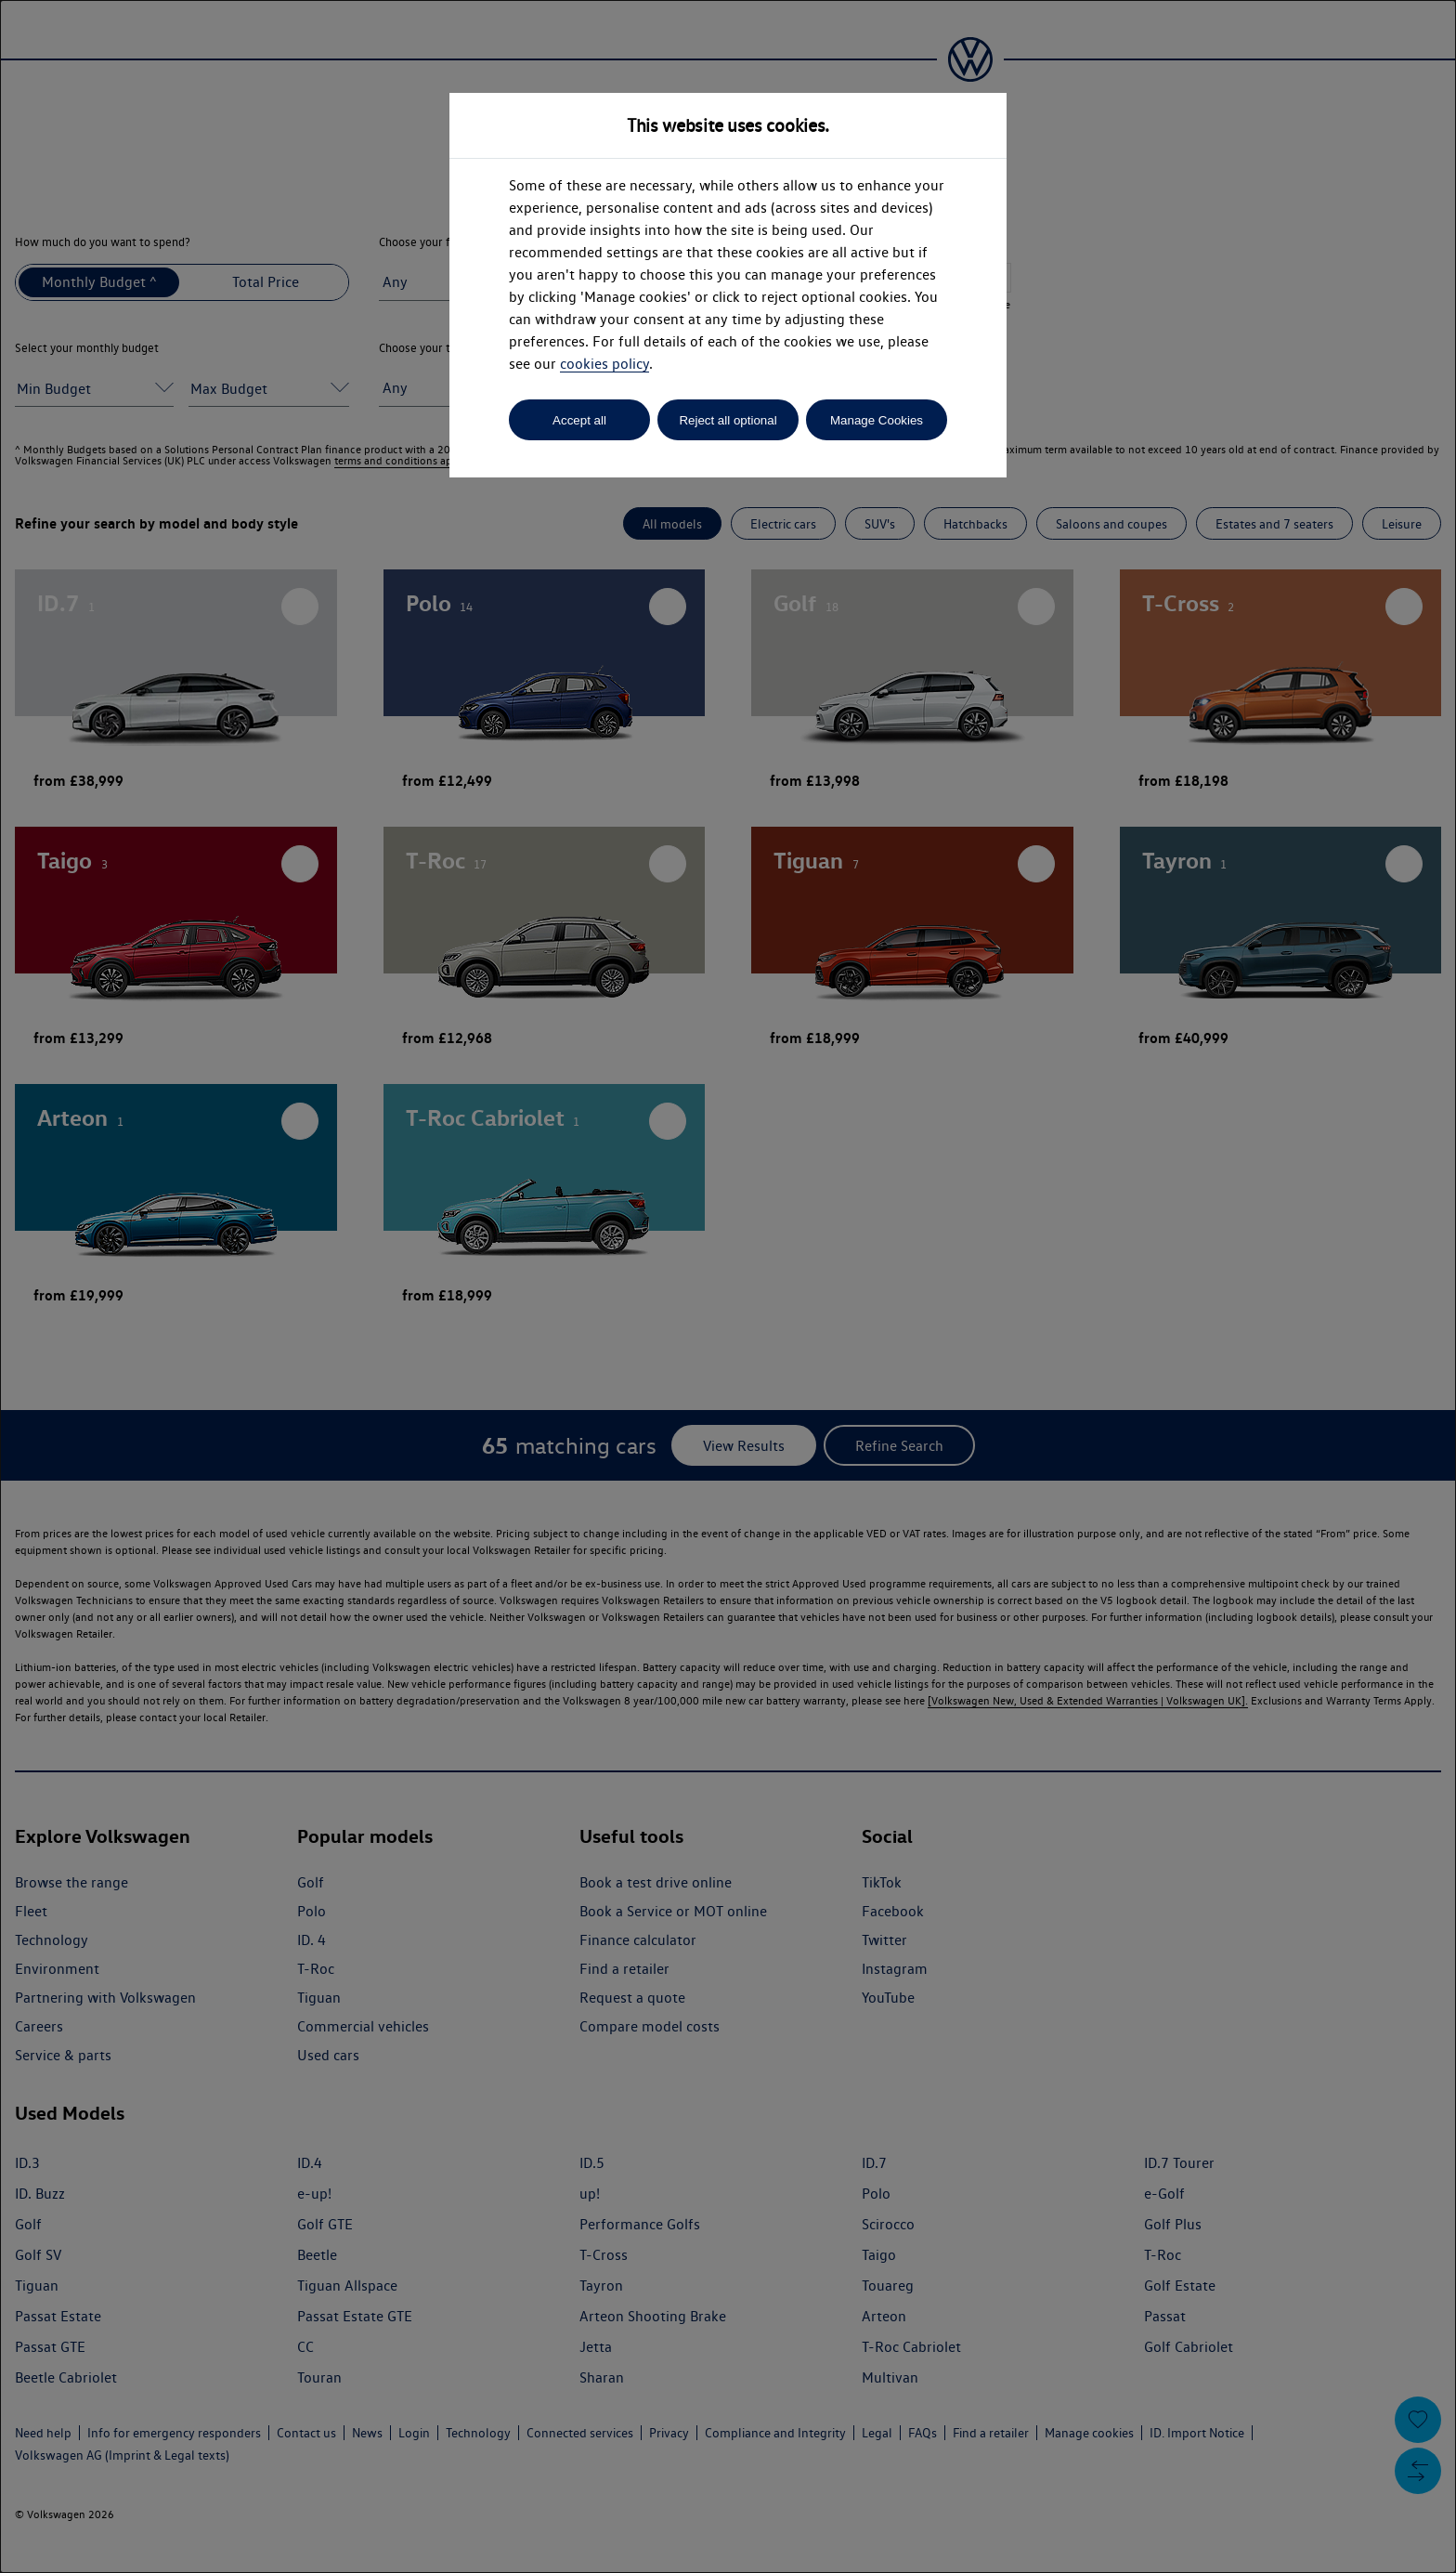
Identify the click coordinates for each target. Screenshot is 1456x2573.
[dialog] (728, 1286)
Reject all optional (727, 420)
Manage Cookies (876, 420)
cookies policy (604, 363)
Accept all (579, 420)
